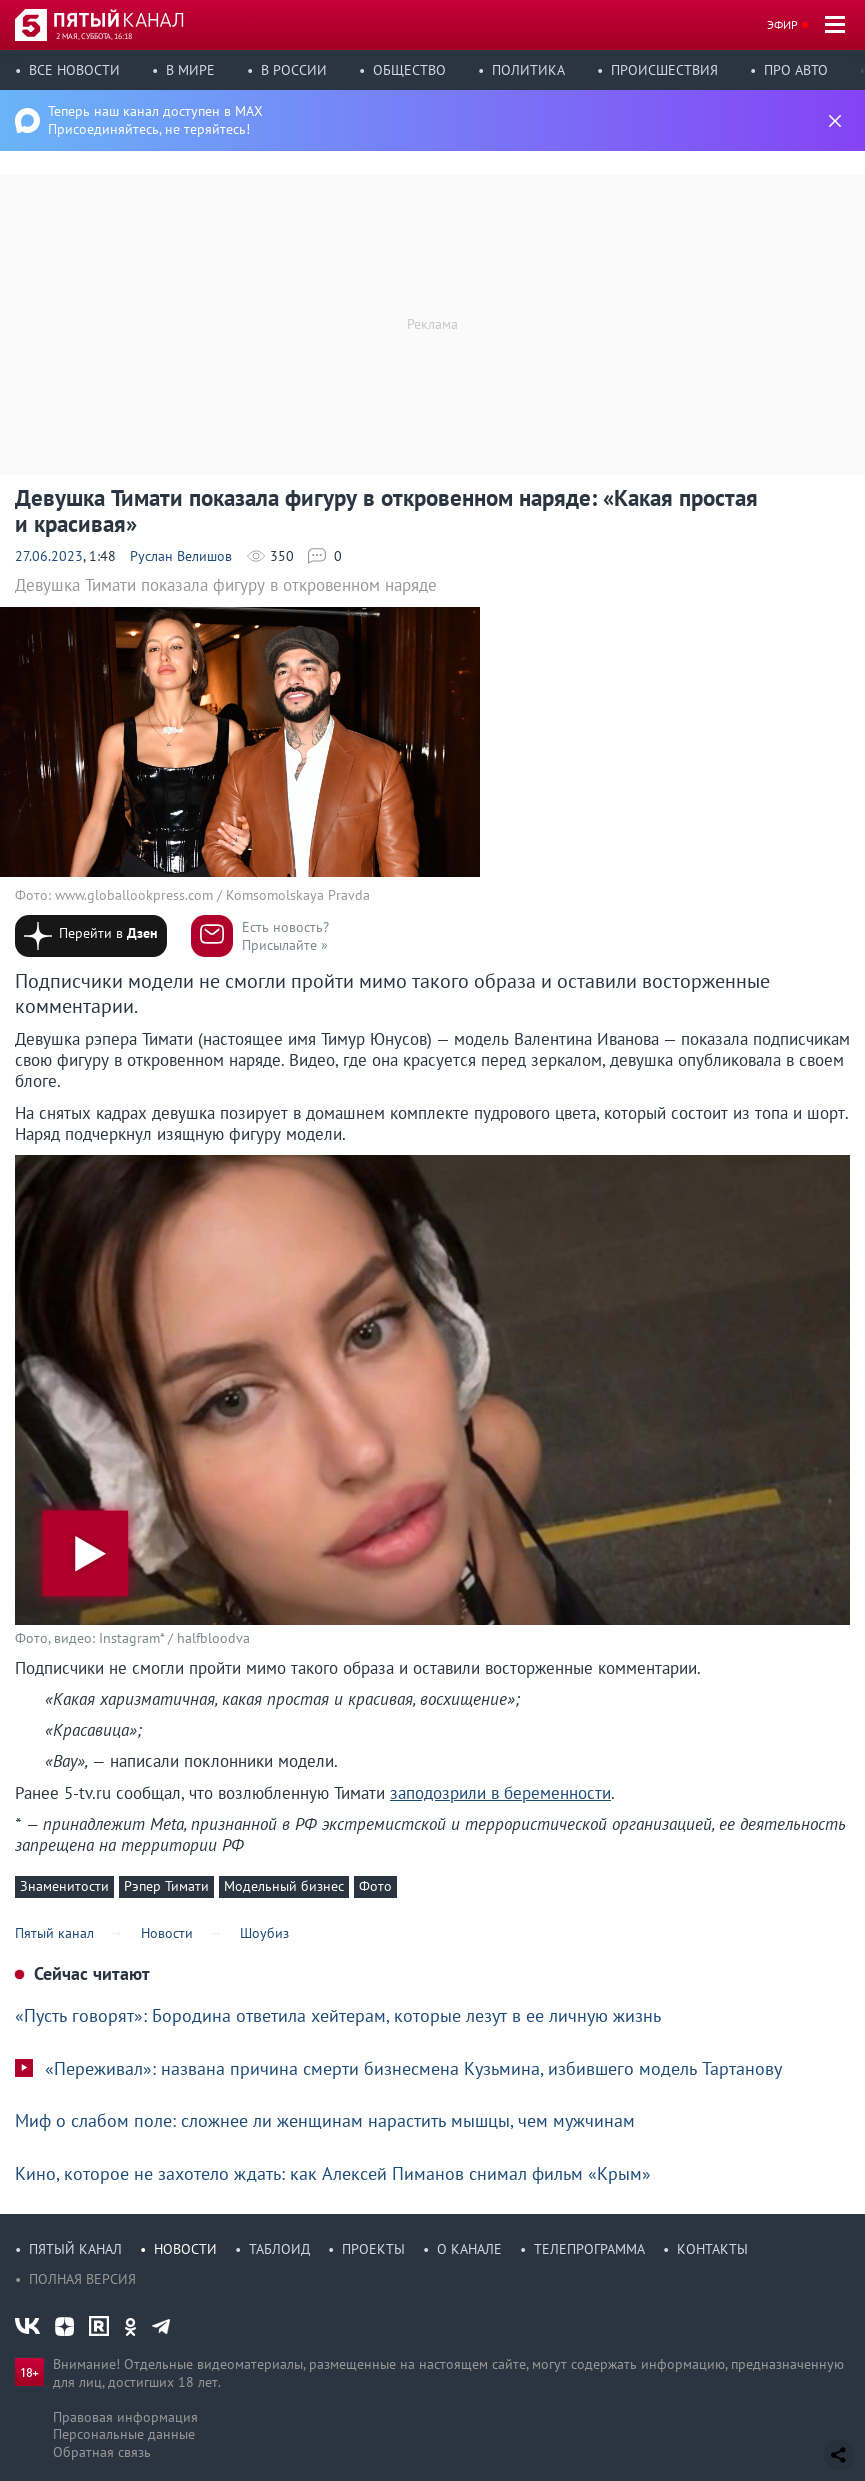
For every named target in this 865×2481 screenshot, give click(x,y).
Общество (409, 70)
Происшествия (664, 70)
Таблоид (279, 2249)
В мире (190, 70)
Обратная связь (102, 2452)
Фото (375, 1886)
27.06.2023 (49, 556)
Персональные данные (124, 2434)
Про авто (796, 70)
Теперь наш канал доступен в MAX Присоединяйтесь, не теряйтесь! (155, 120)
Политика (528, 70)
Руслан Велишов (181, 556)
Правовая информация (125, 2417)
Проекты (373, 2249)
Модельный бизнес (284, 1886)
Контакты (712, 2249)
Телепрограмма (589, 2249)
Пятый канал (75, 2249)
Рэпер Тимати (166, 1886)
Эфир (782, 24)
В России (294, 70)
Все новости (74, 70)
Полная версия (82, 2279)
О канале (469, 2249)
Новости (185, 2249)
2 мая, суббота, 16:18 (94, 36)
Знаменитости (64, 1886)
